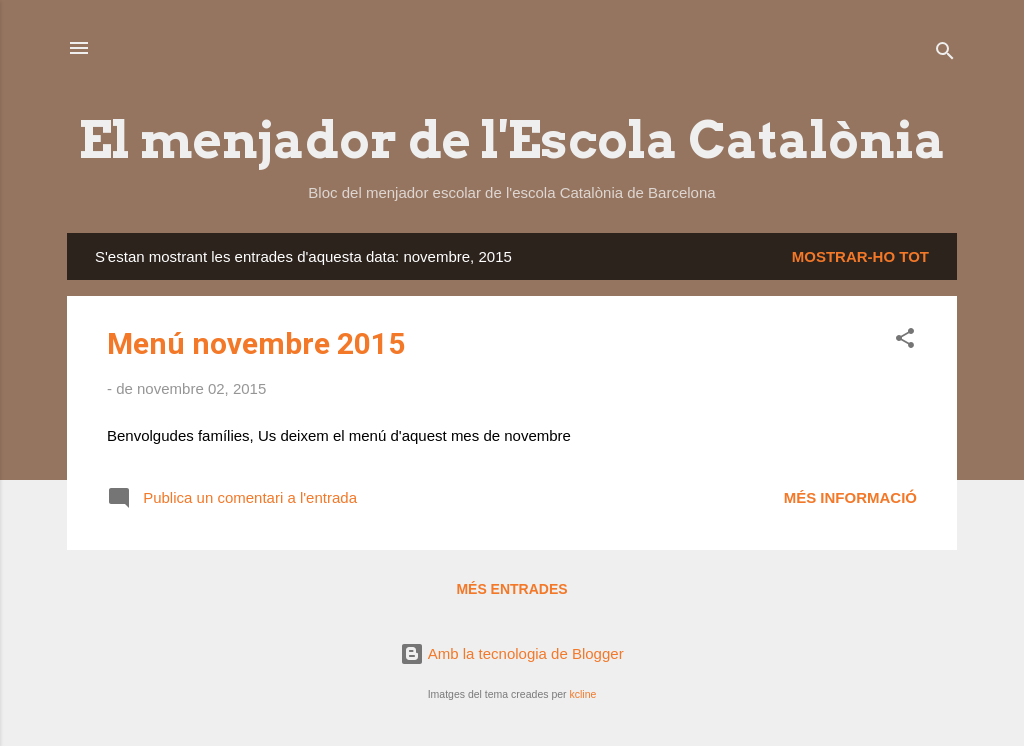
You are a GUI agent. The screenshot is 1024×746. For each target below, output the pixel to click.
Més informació (850, 497)
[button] (905, 341)
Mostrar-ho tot (860, 256)
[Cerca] (945, 54)
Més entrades (511, 589)
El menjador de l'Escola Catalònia (512, 140)
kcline (582, 694)
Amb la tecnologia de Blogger (511, 653)
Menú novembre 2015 (256, 343)
